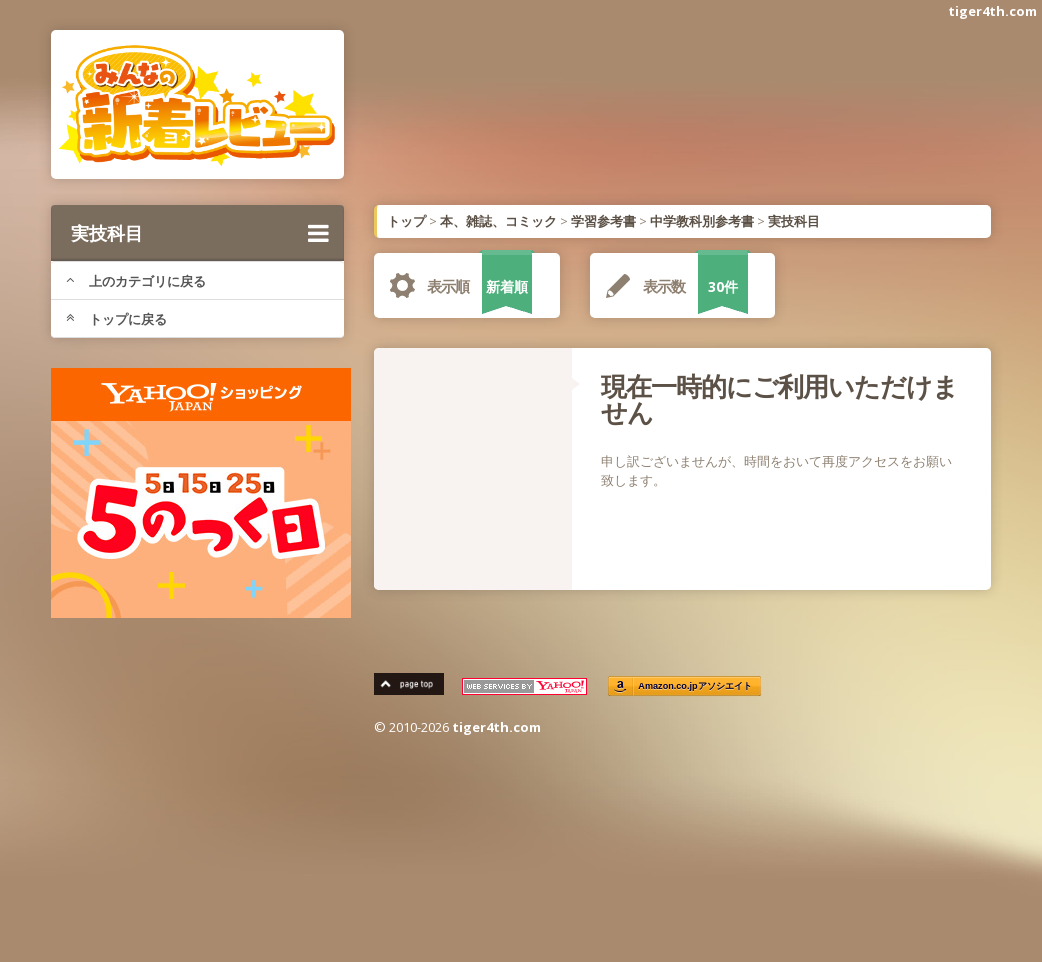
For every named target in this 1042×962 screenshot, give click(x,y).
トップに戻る (116, 319)
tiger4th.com (992, 11)
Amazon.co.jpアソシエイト (695, 686)
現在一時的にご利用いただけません (779, 399)
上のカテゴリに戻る (136, 281)
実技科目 (200, 233)
